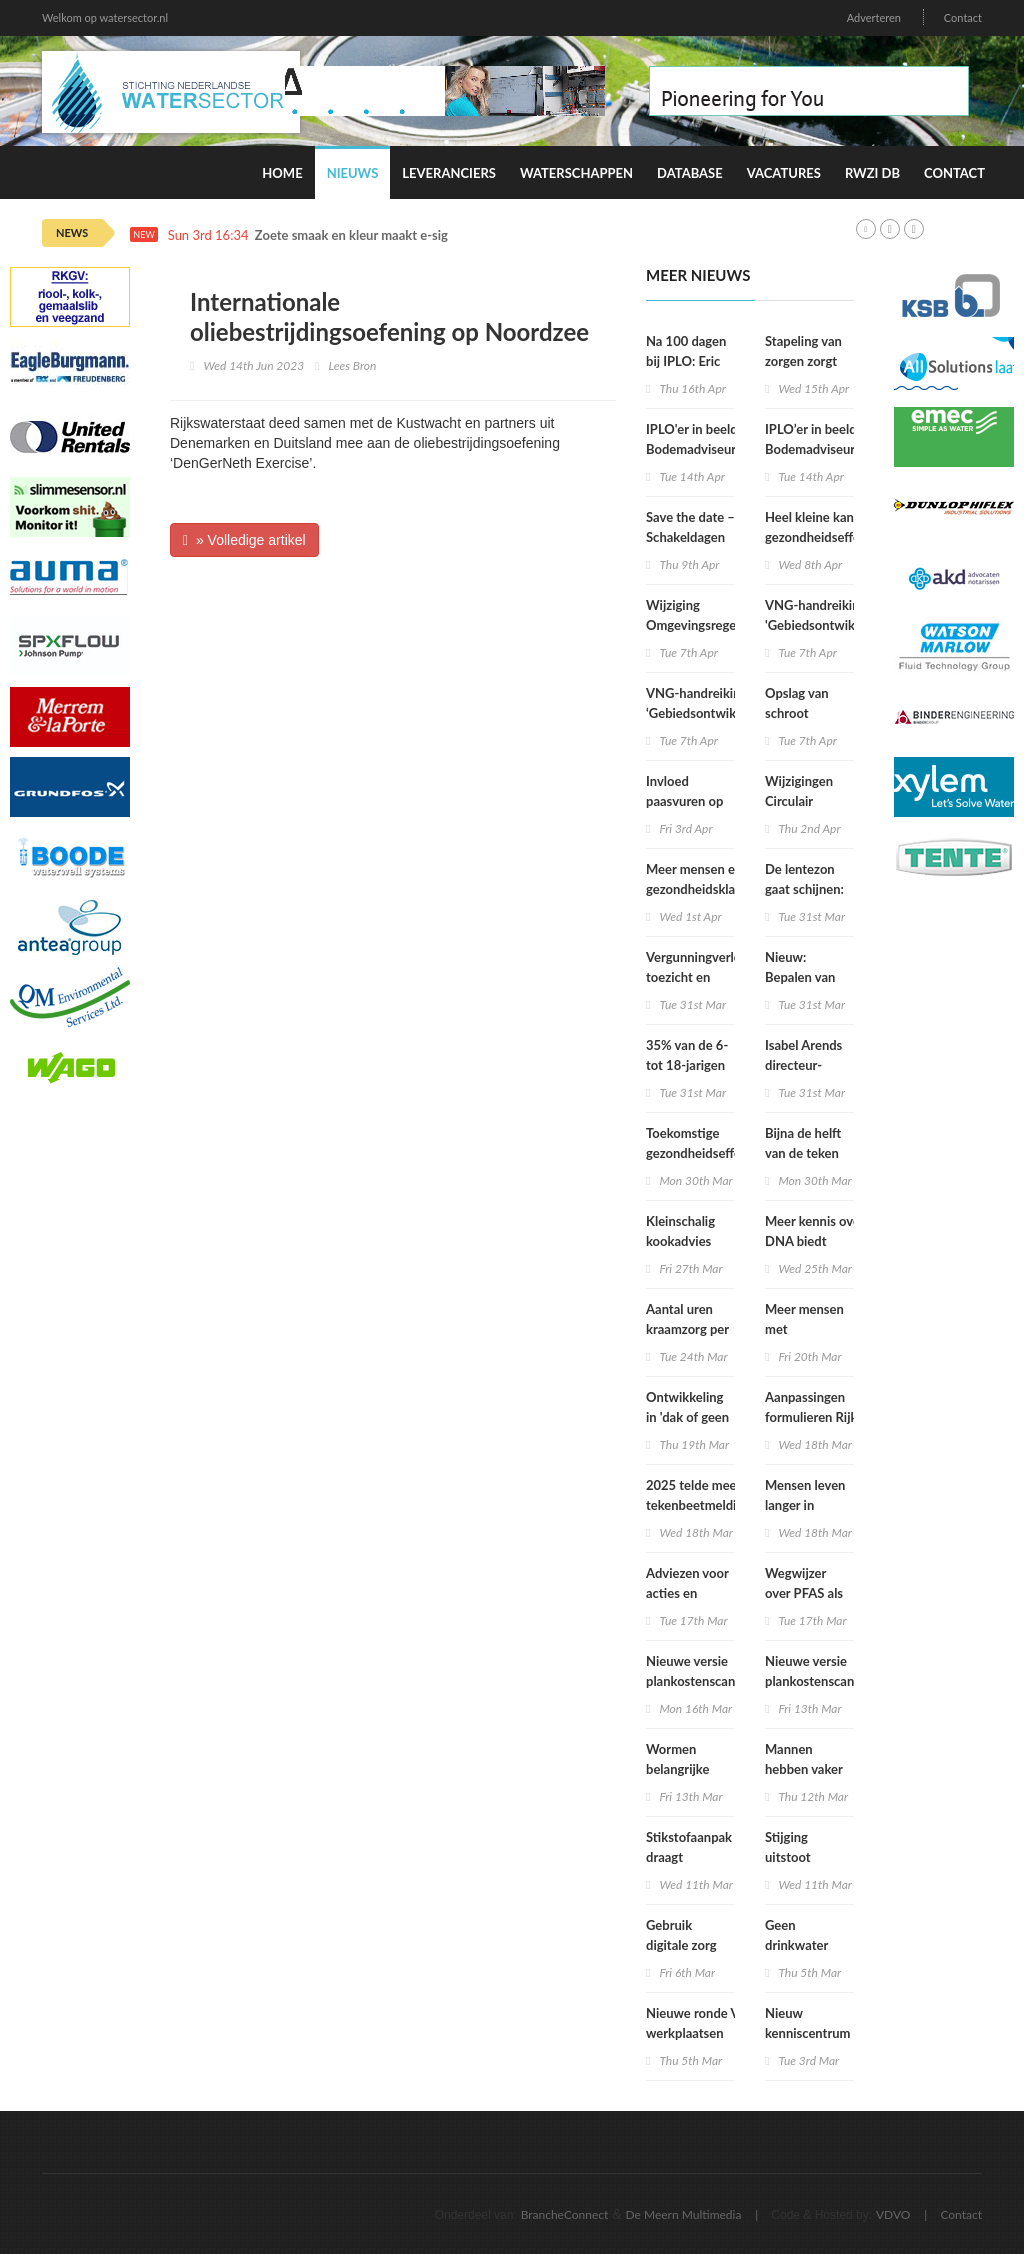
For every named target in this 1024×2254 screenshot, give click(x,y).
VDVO (893, 2214)
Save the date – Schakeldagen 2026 (690, 537)
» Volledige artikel (244, 540)
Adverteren (874, 17)
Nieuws (353, 173)
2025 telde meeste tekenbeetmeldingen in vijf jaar (705, 1505)
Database (690, 173)
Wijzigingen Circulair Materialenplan (808, 801)
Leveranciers (449, 173)
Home (282, 173)
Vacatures (784, 173)
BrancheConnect (565, 2214)
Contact (963, 17)
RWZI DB (872, 173)
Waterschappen (576, 173)
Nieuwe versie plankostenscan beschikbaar (690, 1681)
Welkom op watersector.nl (105, 17)
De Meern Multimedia (684, 2214)
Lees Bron (353, 365)
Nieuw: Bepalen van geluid (800, 977)
